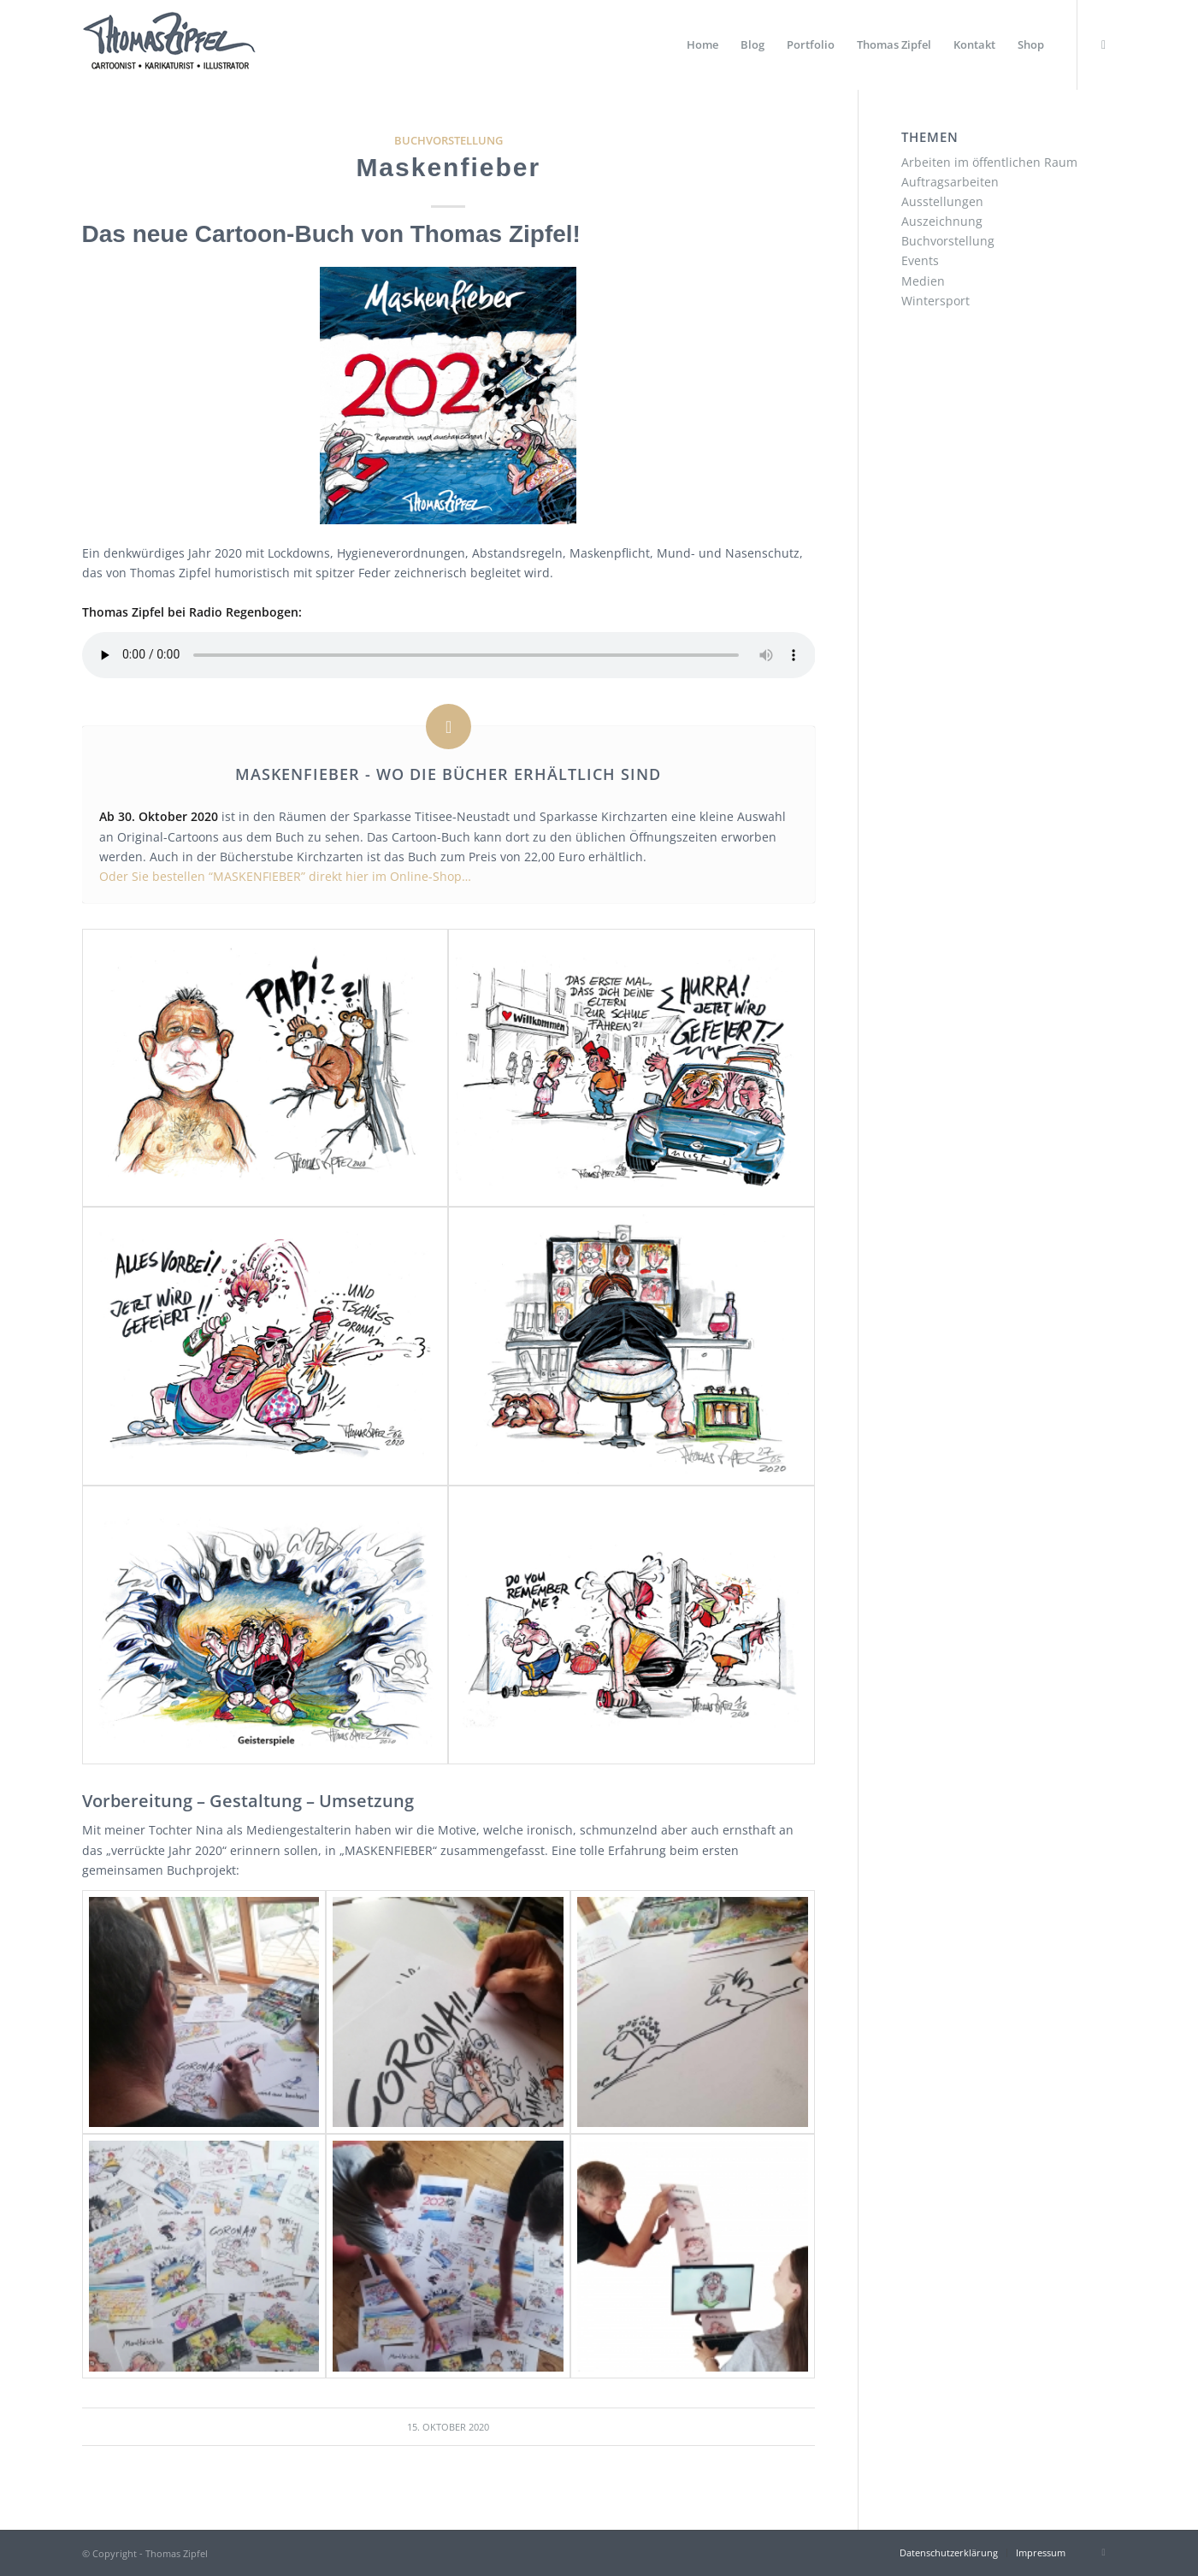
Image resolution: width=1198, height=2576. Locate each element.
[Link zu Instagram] (1104, 44)
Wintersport (935, 300)
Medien (923, 281)
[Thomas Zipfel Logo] (169, 45)
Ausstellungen (942, 201)
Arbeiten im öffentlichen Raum (989, 162)
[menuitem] (702, 45)
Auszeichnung (942, 221)
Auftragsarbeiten (950, 182)
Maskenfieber (448, 167)
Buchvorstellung (448, 140)
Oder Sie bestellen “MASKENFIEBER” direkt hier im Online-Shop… (285, 876)
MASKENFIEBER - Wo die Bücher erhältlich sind (448, 774)
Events (920, 260)
